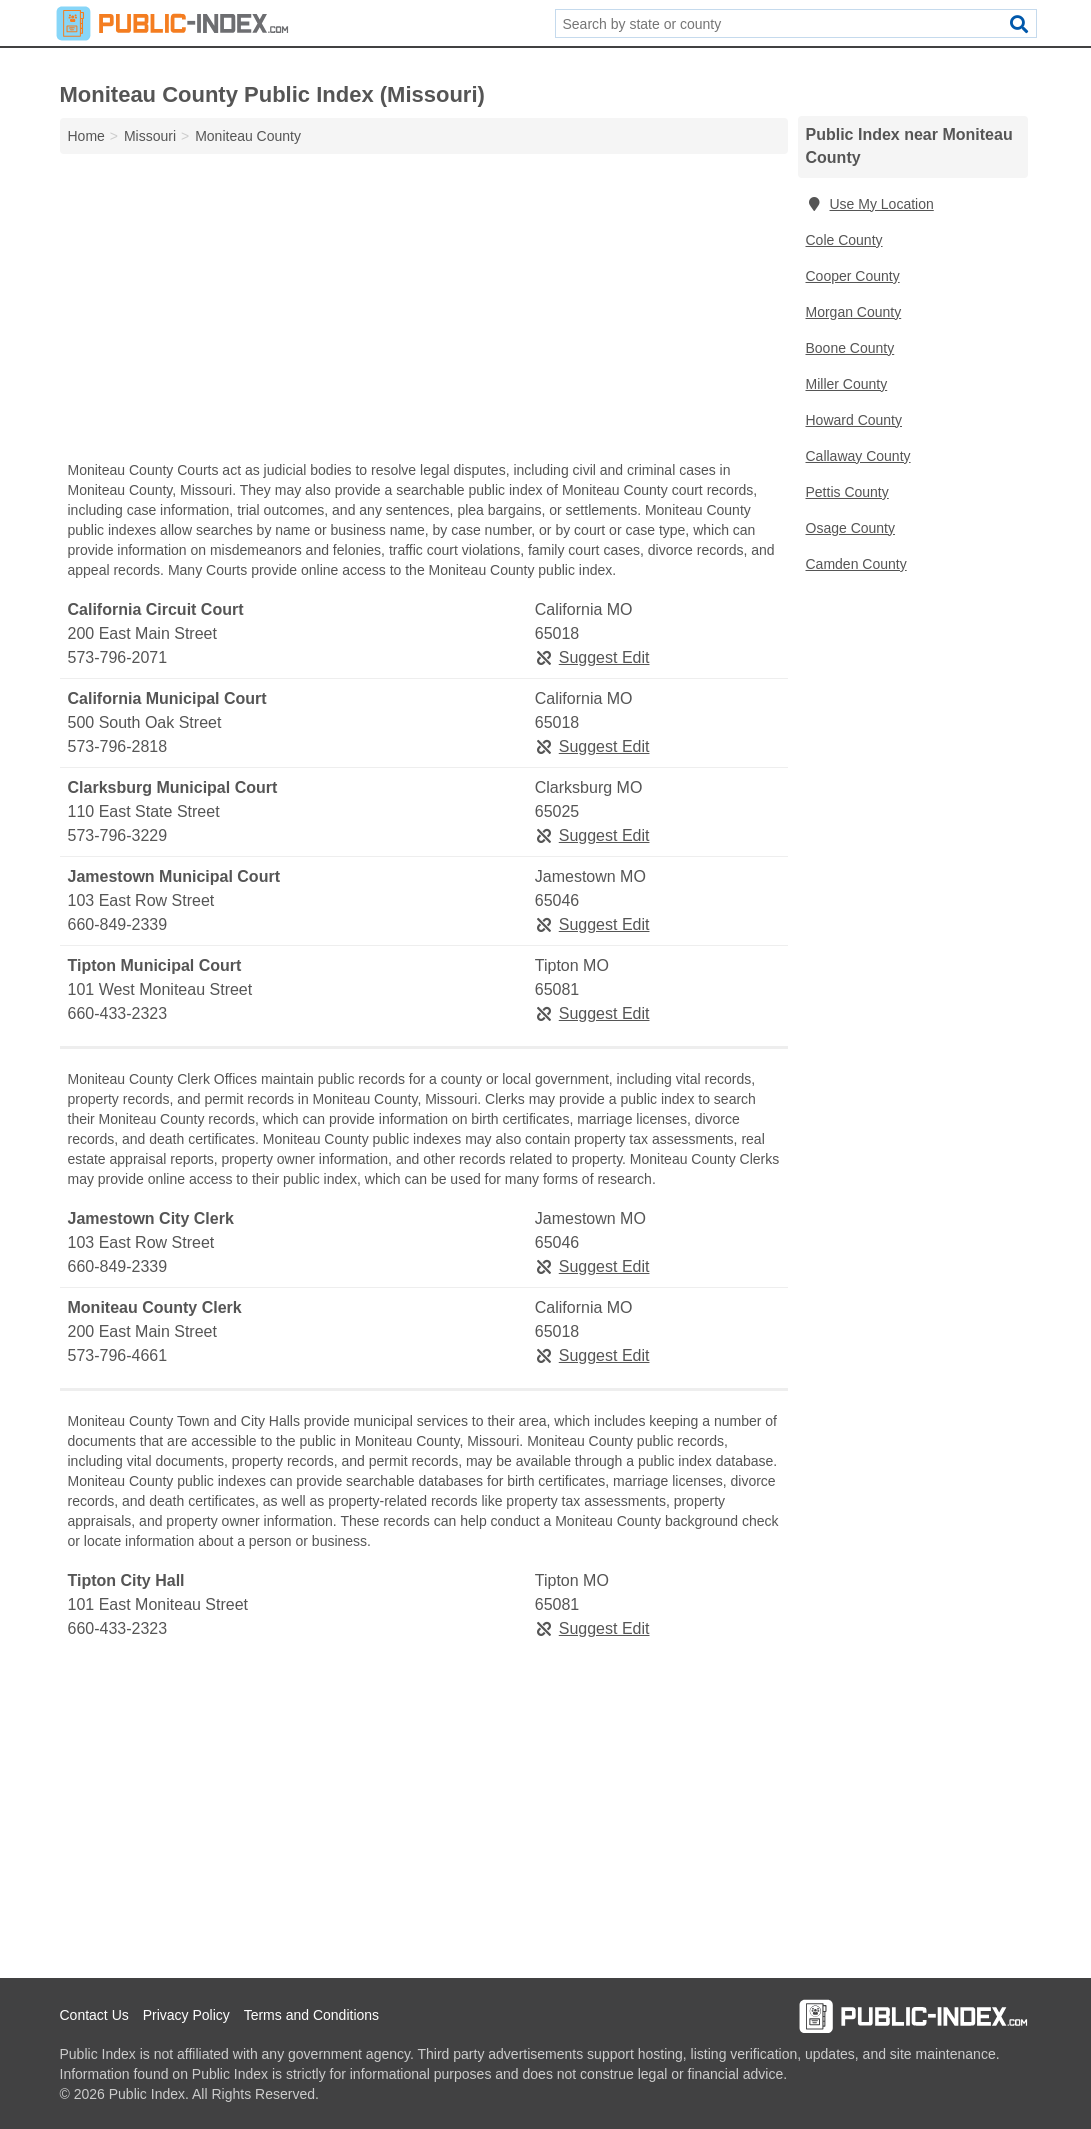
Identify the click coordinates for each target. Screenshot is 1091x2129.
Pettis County (847, 492)
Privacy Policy (186, 2015)
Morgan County (854, 312)
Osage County (851, 528)
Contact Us (94, 2015)
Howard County (854, 420)
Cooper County (853, 276)
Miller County (847, 384)
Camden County (856, 564)
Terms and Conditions (311, 2015)
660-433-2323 (118, 1013)
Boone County (850, 348)
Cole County (844, 240)
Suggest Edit (592, 657)
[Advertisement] (424, 312)
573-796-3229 (118, 835)
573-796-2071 (118, 657)
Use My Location (870, 204)
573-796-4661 (118, 1355)
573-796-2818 (118, 746)
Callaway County (858, 456)
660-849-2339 (118, 924)
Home (86, 136)
